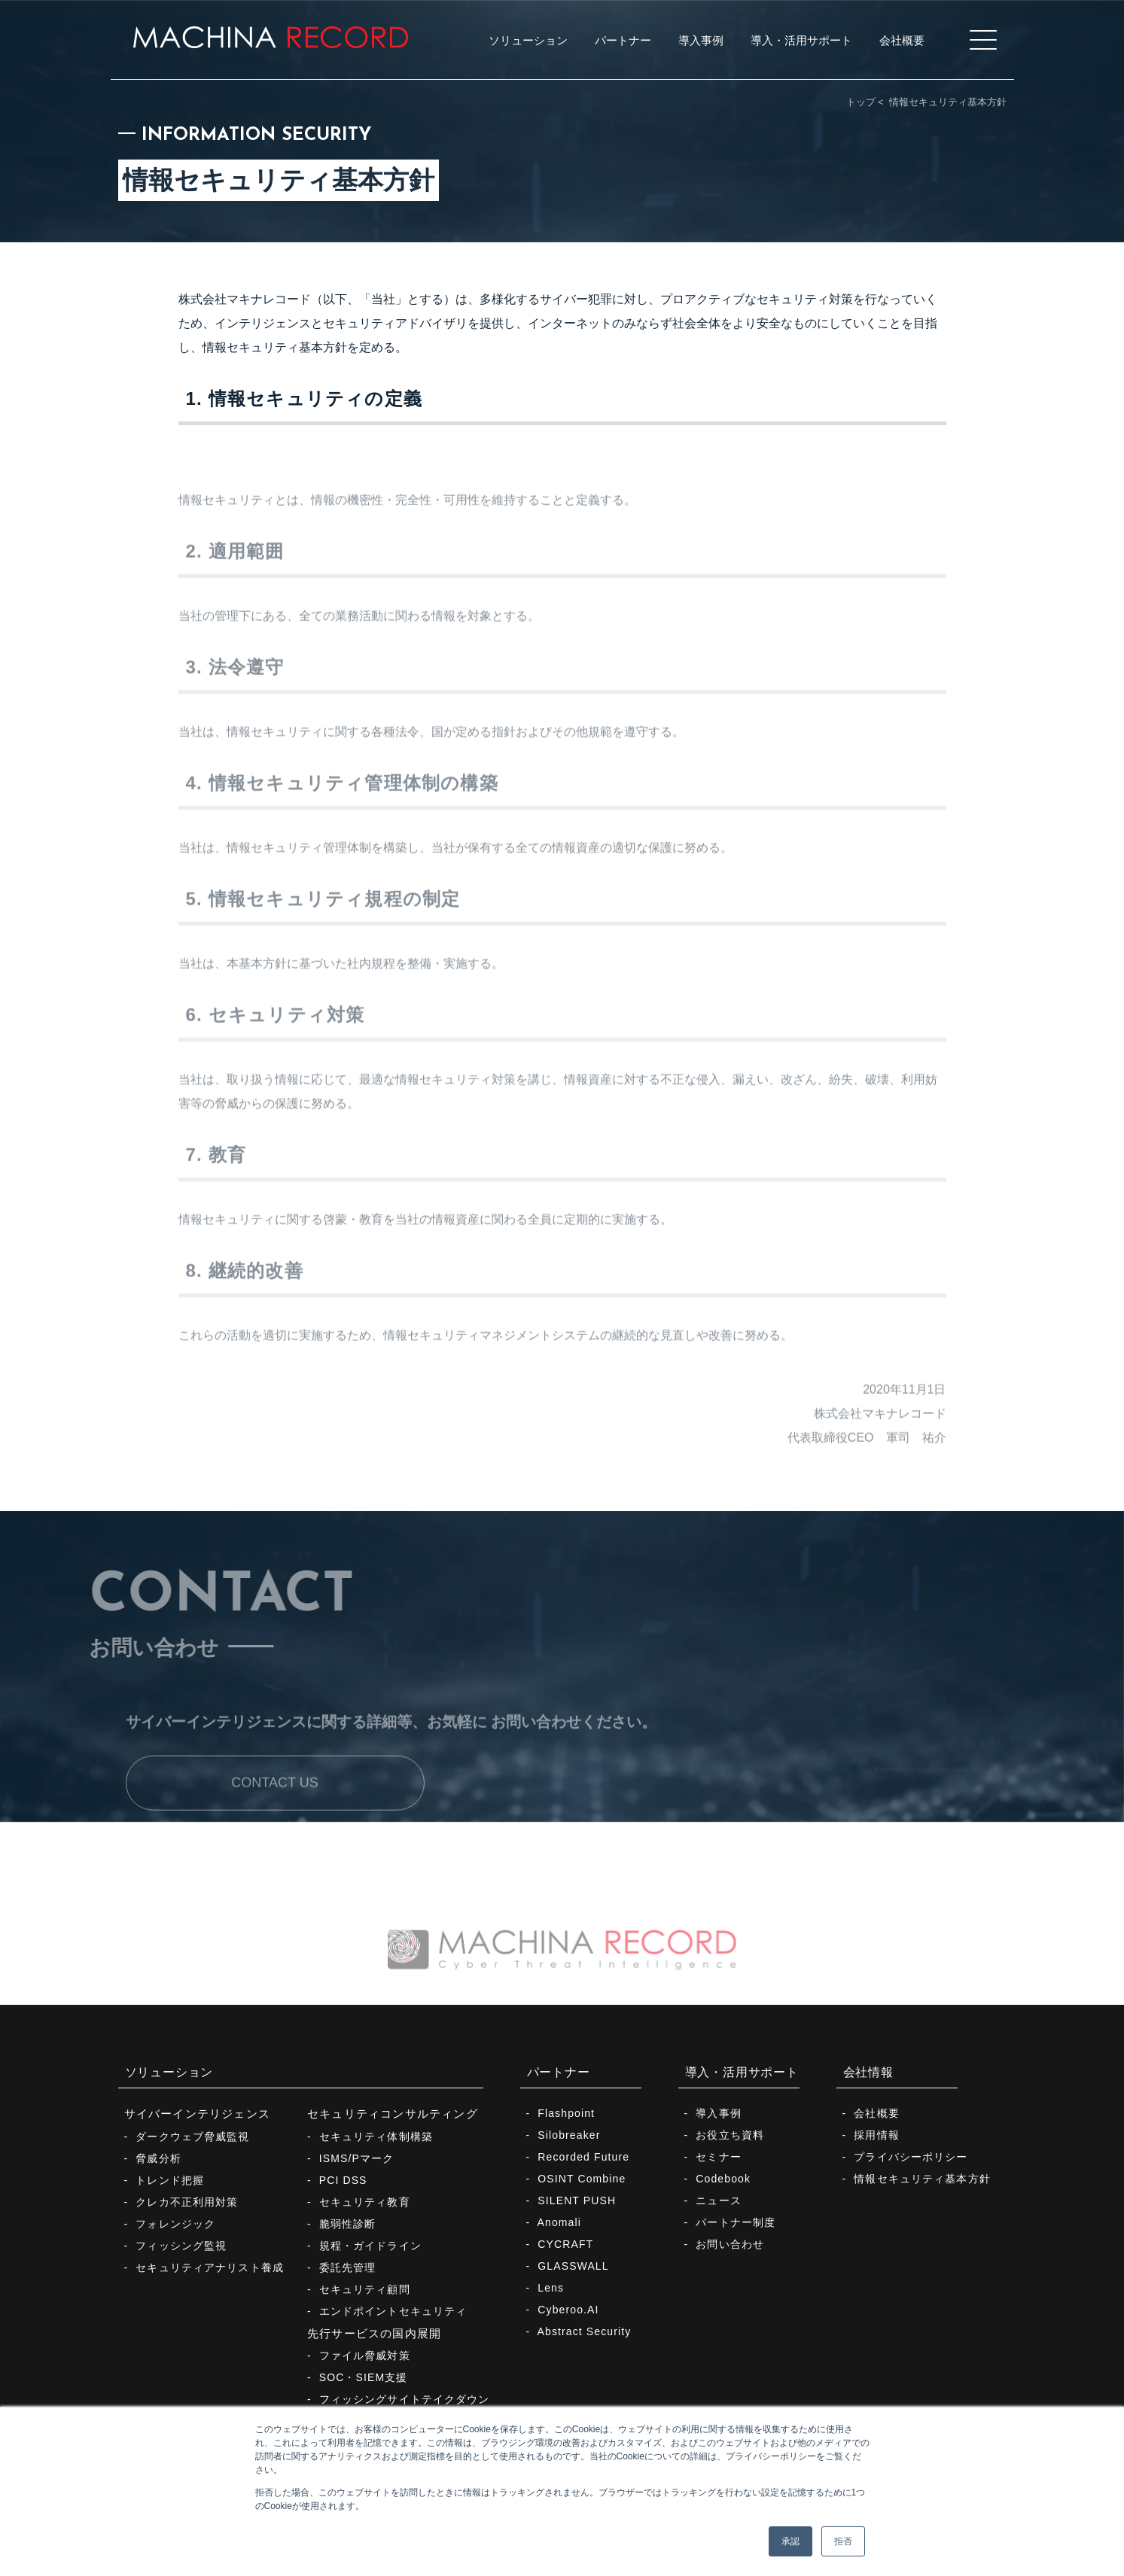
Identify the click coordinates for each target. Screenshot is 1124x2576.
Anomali (559, 2222)
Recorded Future (583, 2157)
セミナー (718, 2157)
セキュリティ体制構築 (376, 2136)
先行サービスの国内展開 (374, 2333)
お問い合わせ (730, 2244)
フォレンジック (175, 2224)
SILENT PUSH (577, 2200)
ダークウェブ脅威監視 (192, 2136)
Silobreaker (569, 2135)
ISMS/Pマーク (356, 2158)
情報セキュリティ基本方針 (922, 2179)
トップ (861, 102)
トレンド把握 (170, 2180)
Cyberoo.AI (568, 2310)
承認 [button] (790, 2541)
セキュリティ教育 (364, 2202)
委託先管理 (347, 2267)
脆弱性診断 (347, 2224)
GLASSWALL (573, 2266)
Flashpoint (566, 2113)
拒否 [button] (843, 2541)
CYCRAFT (565, 2244)
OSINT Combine (582, 2179)
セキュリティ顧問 (364, 2289)
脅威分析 (158, 2158)
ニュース (718, 2200)
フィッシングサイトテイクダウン (404, 2399)
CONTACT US (274, 1812)
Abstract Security (585, 2331)
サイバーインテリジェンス (197, 2113)
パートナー (558, 2072)
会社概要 (876, 2113)
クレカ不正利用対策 (187, 2202)
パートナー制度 (735, 2222)
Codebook (723, 2179)
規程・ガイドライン (370, 2246)
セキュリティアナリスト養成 (210, 2267)
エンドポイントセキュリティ (393, 2311)
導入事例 (718, 2113)
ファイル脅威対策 (364, 2355)
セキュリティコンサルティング (392, 2113)
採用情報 (876, 2135)
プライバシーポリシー (910, 2157)
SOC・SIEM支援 (363, 2377)
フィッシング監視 (181, 2246)
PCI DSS (343, 2180)
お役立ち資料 (730, 2135)
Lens (551, 2288)
